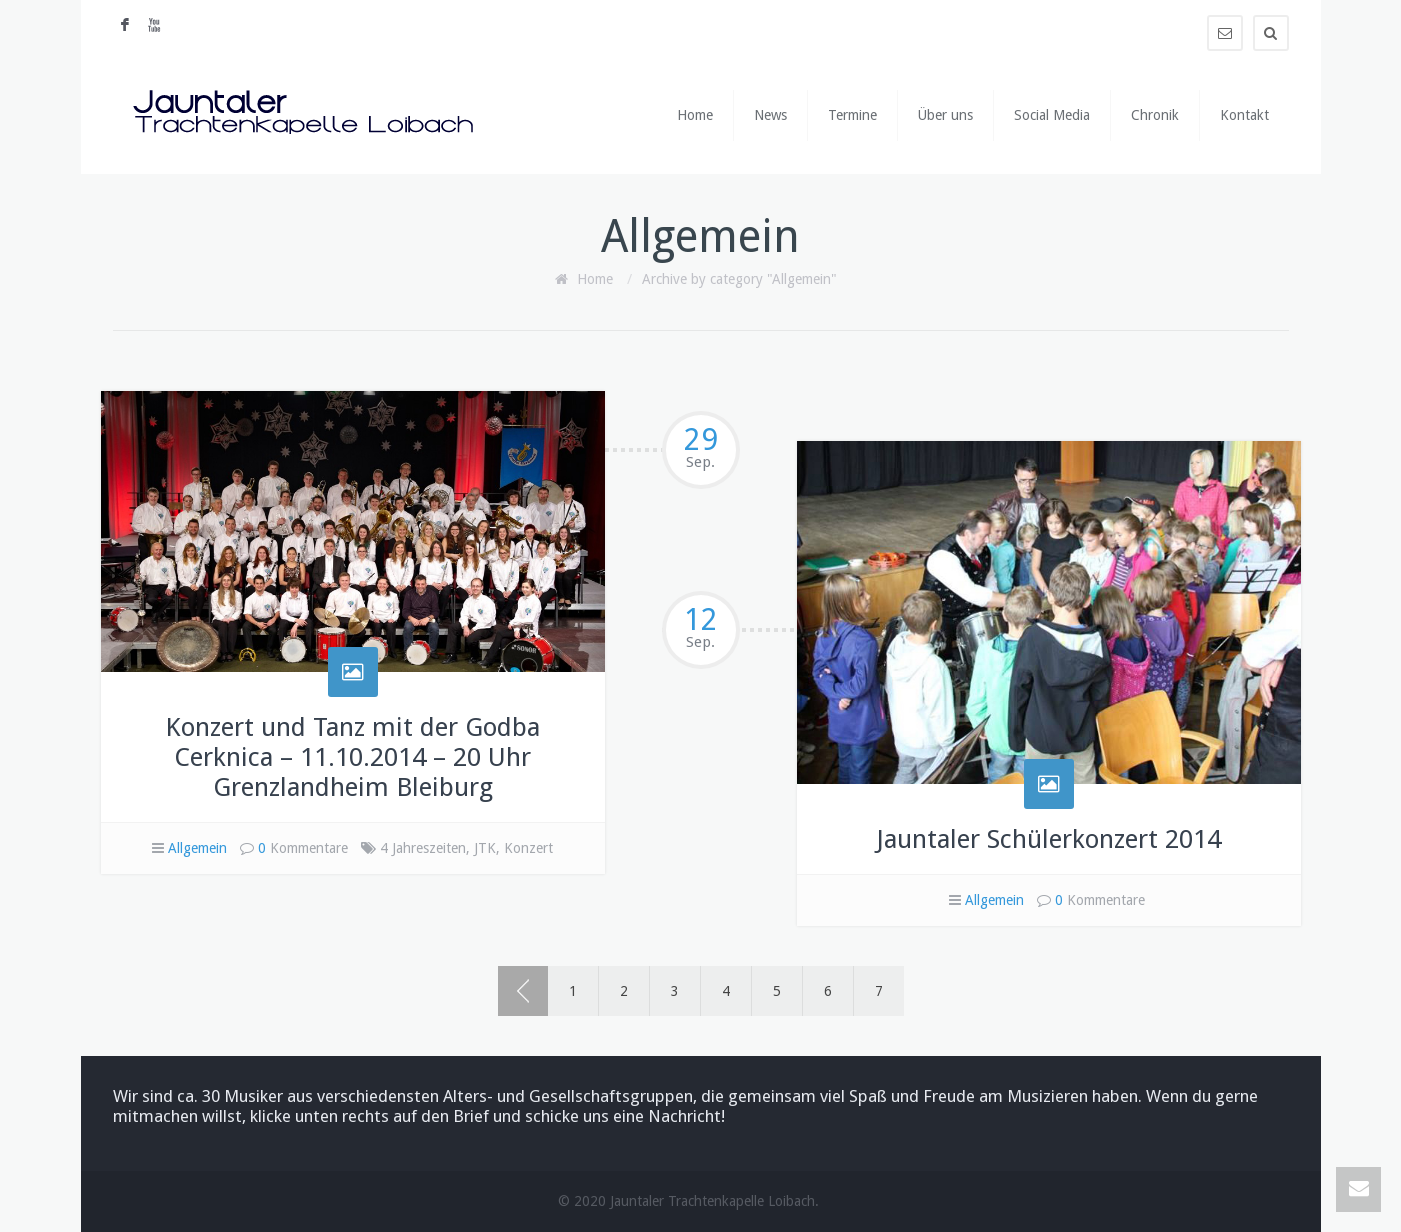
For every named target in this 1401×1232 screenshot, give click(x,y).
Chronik (1155, 115)
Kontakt (1244, 115)
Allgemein (197, 848)
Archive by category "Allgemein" (739, 279)
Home (695, 115)
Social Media (1052, 115)
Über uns (945, 115)
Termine (852, 115)
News (770, 115)
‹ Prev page (523, 991)
